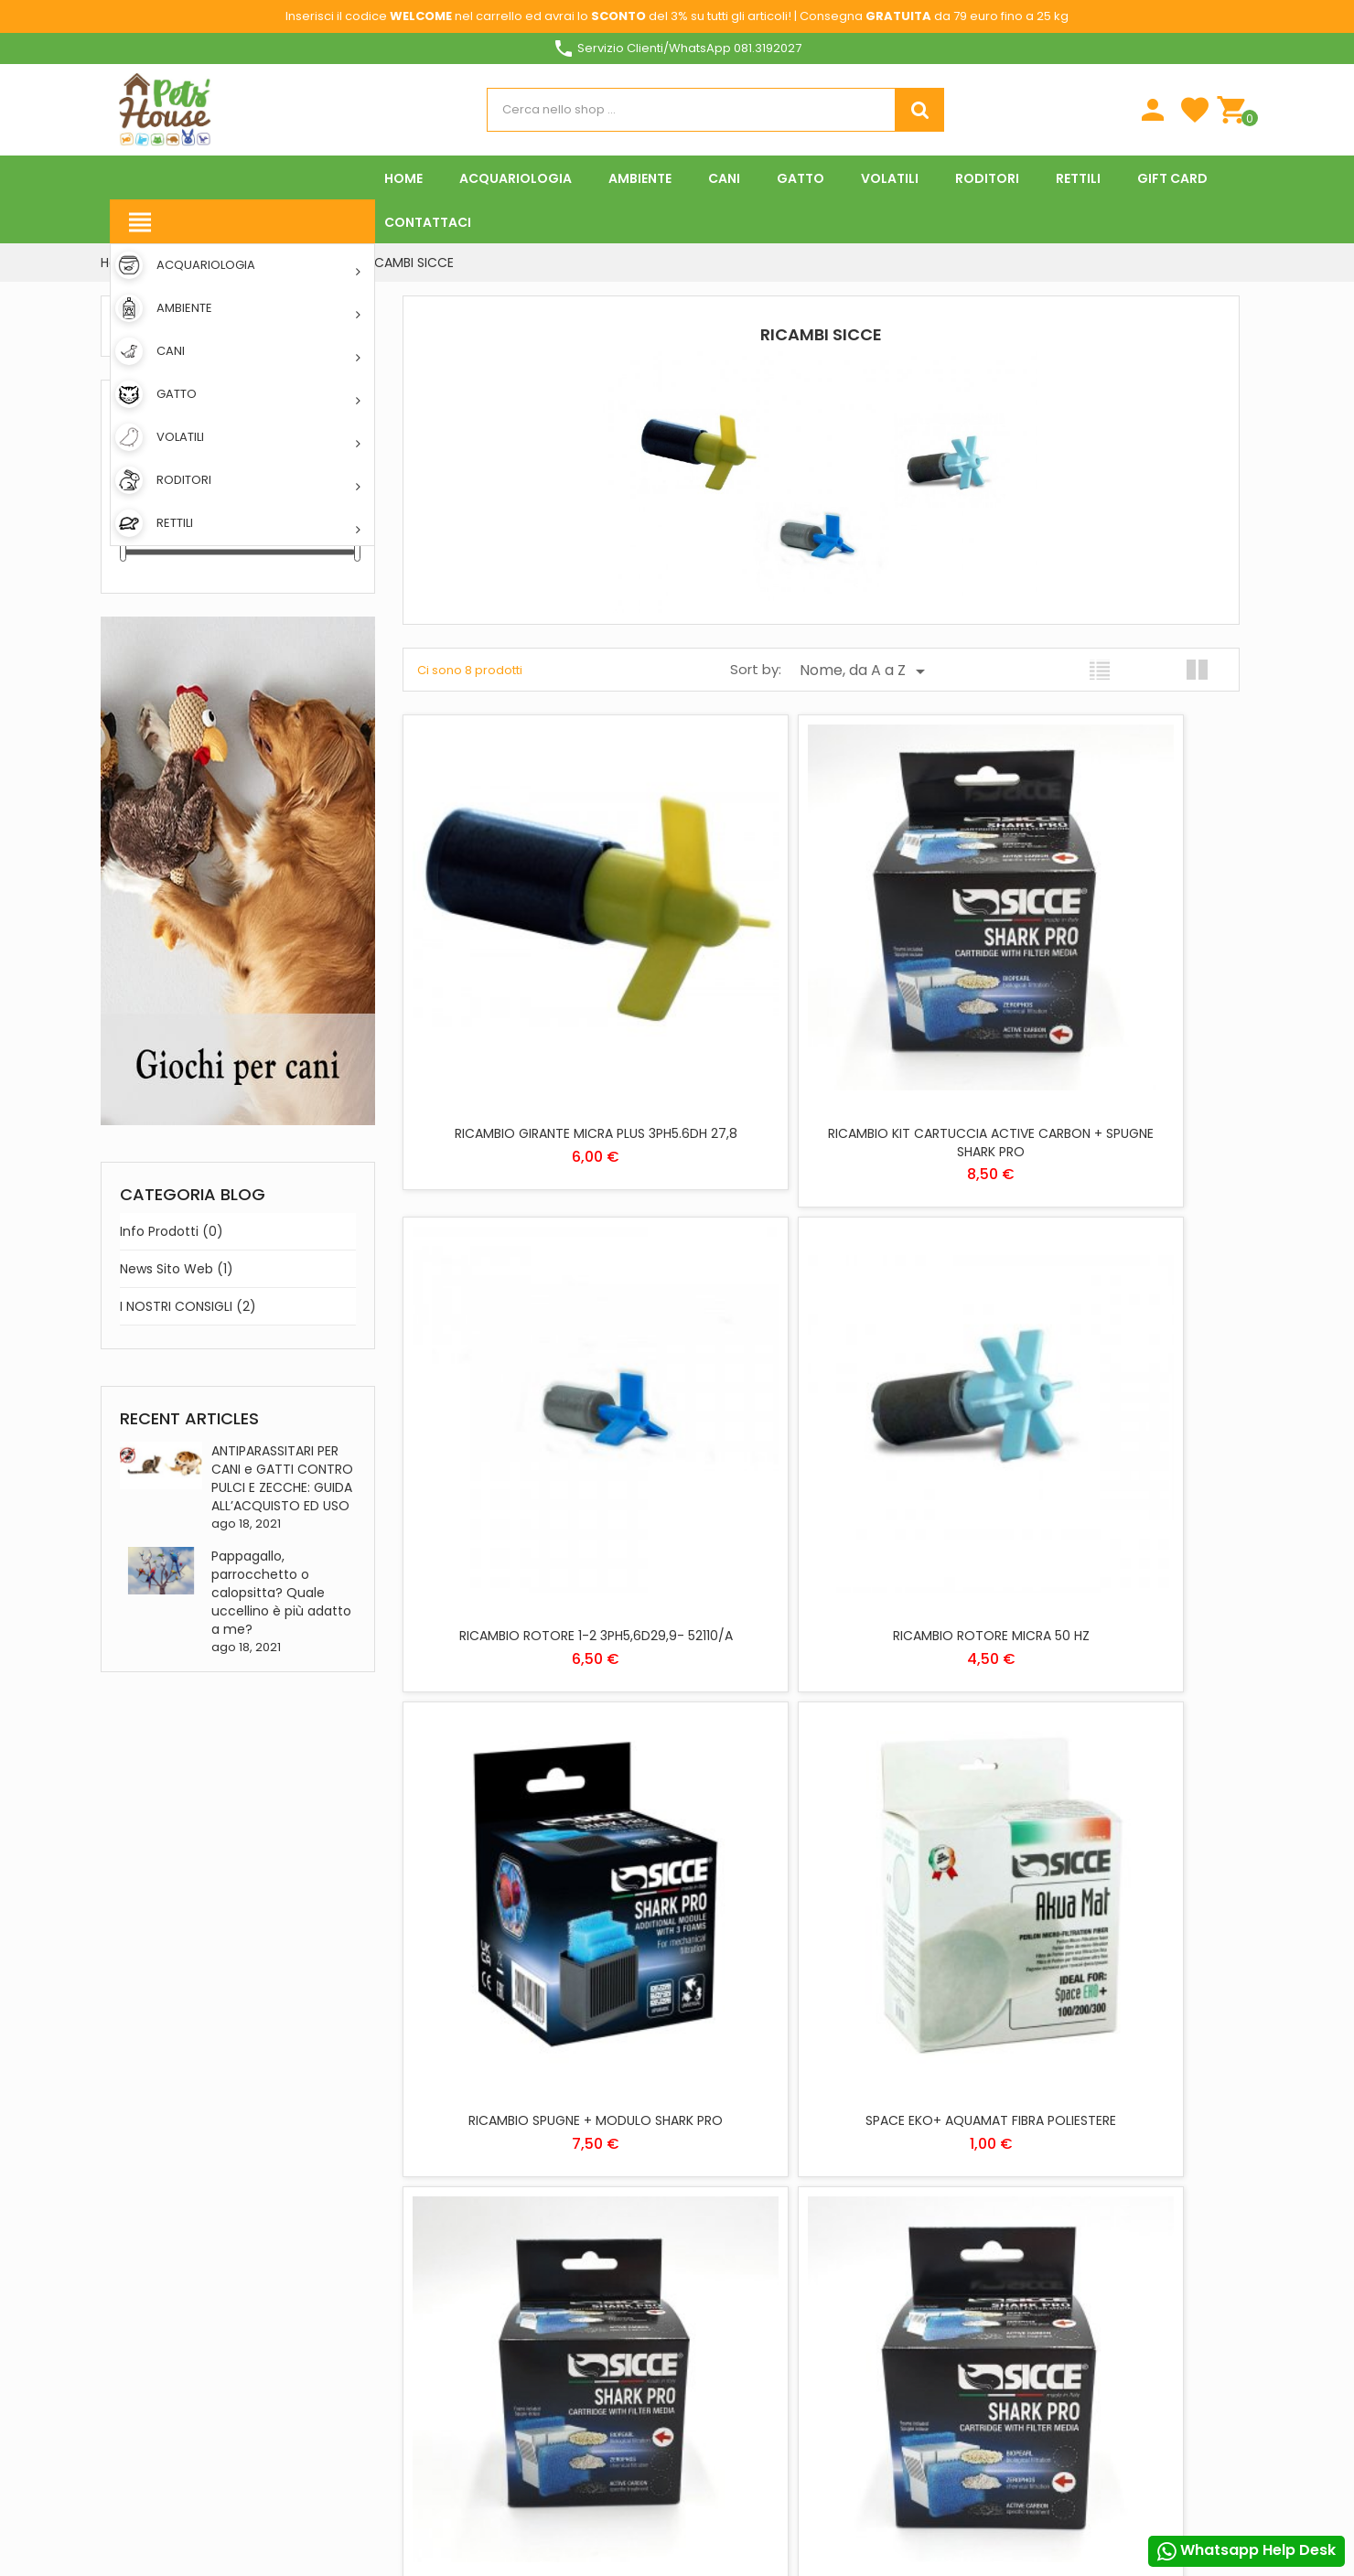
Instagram (313, 2469)
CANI (704, 2142)
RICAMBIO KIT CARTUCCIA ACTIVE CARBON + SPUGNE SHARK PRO (820, 1029)
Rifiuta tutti (687, 2474)
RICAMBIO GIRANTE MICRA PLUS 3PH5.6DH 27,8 (539, 1029)
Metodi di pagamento (568, 2142)
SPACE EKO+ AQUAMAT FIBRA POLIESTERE (1103, 1410)
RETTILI (708, 2195)
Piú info (1027, 2194)
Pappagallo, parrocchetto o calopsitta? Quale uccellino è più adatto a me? (281, 1592)
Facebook (122, 2469)
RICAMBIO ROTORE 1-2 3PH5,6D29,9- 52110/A (1103, 1029)
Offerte (530, 2385)
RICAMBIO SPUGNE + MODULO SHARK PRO (820, 1419)
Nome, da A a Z (865, 671)
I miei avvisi (919, 2262)
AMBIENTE (716, 2115)
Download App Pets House (582, 2168)
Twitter (170, 2469)
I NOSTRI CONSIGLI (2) (188, 1306)
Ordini (905, 2155)
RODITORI (716, 2221)
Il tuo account (929, 2070)
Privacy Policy (733, 2359)
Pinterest (265, 2469)
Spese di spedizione (560, 2089)
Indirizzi (910, 2208)
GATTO (709, 2168)
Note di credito (932, 2182)
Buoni (903, 2235)
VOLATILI (713, 2248)
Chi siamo (536, 2115)
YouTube (218, 2469)
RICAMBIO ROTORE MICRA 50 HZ (539, 1410)
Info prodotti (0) (171, 1231)
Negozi (527, 2221)
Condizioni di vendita (751, 2412)
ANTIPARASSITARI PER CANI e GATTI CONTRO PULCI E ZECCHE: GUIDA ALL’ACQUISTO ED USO (282, 1478)
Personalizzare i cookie (1140, 2194)
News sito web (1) (176, 1269)
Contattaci (543, 2195)
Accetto (1060, 2474)
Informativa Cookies (751, 2385)
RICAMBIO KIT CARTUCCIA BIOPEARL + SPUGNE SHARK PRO (539, 1808)
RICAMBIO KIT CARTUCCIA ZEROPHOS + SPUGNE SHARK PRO (821, 1808)
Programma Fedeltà (565, 2310)
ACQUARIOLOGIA (735, 2089)
